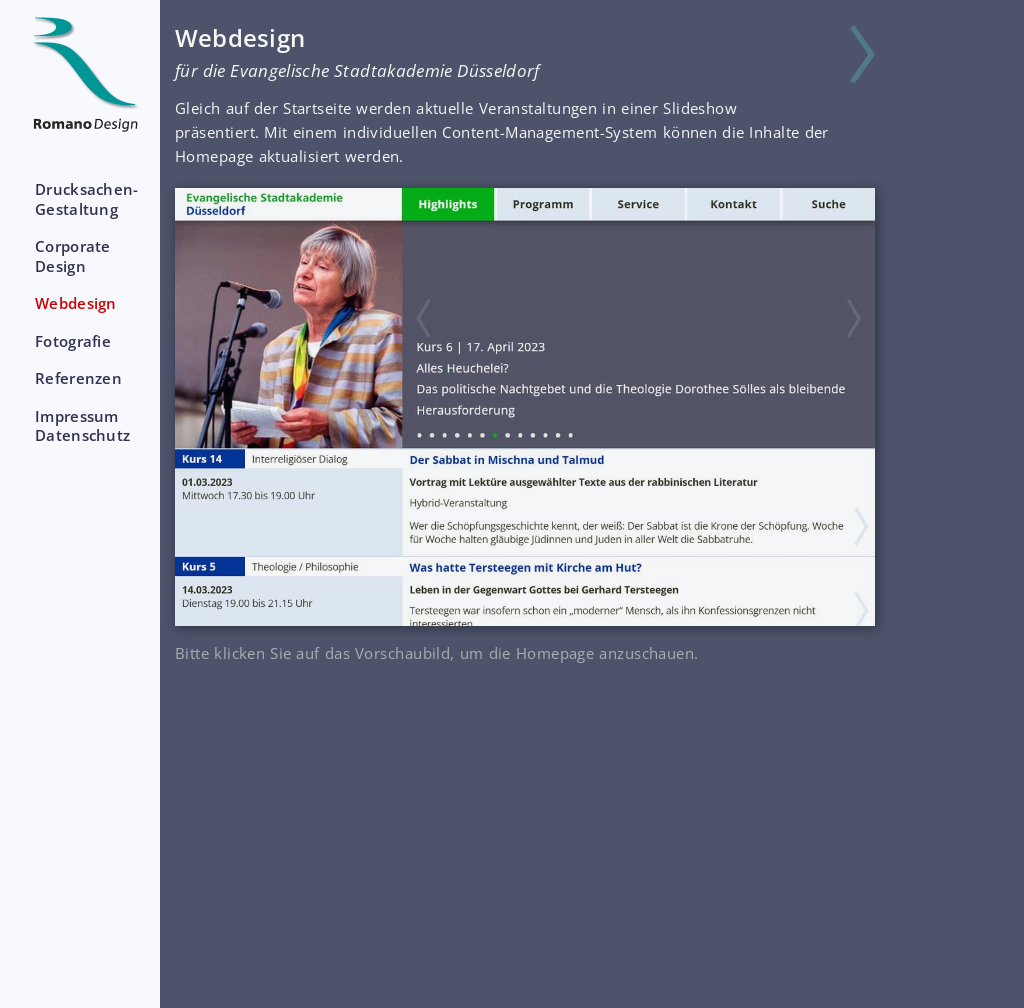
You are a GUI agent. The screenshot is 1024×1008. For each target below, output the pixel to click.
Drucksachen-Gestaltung (87, 199)
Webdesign (76, 303)
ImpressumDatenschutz (82, 426)
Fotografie (73, 341)
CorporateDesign (73, 256)
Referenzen (78, 378)
